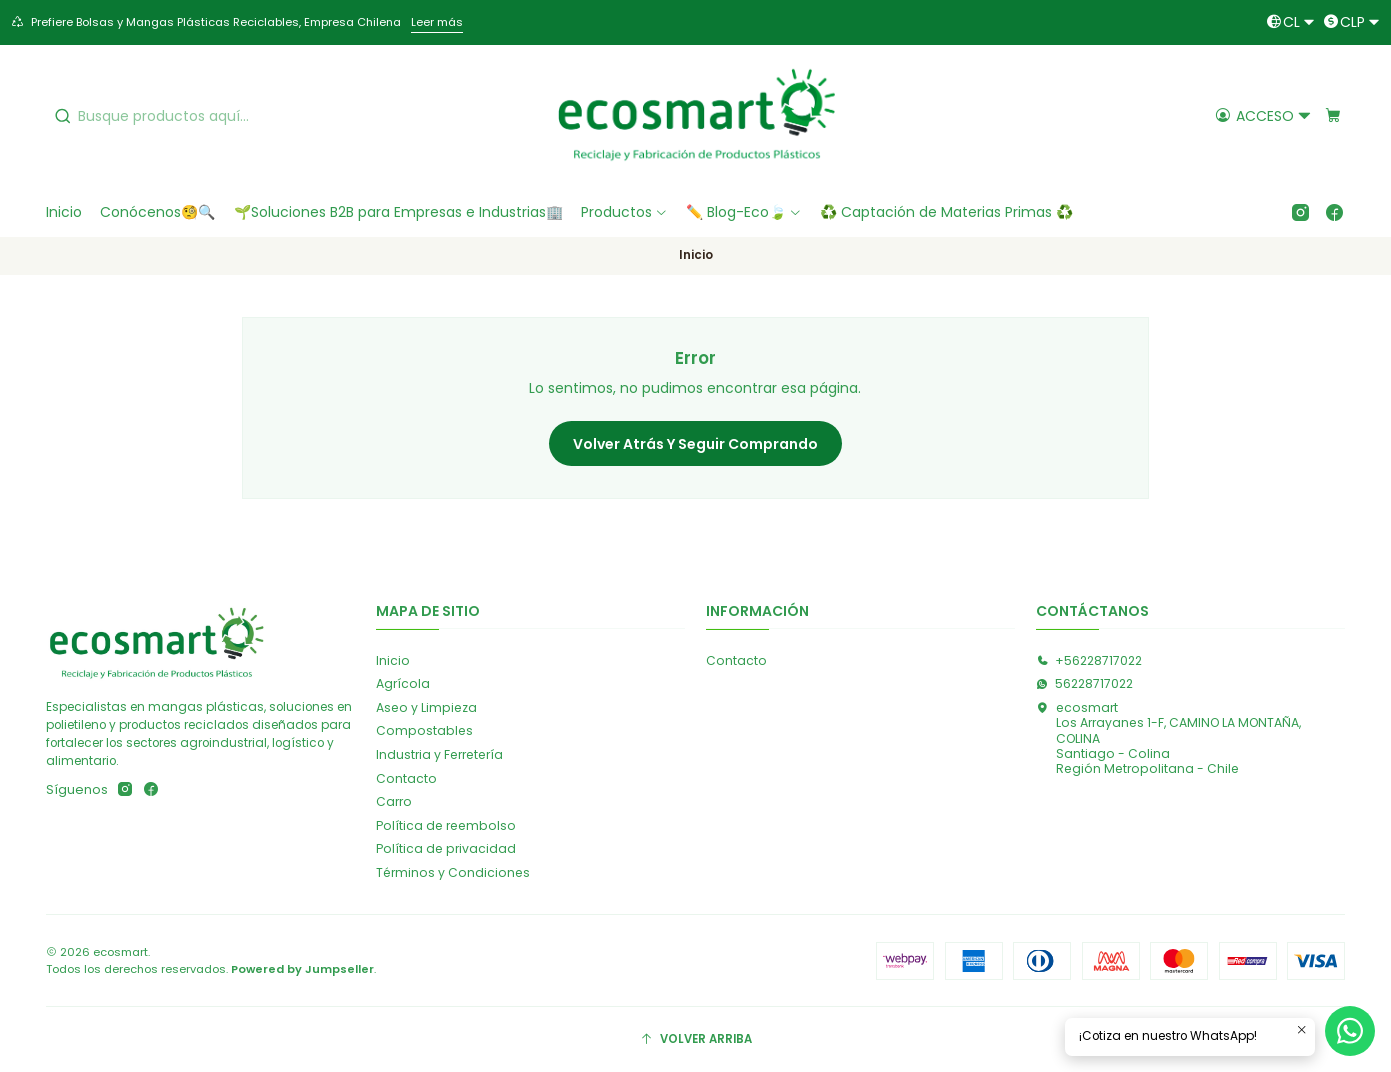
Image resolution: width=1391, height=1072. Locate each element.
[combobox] (199, 116)
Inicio (393, 660)
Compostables (424, 730)
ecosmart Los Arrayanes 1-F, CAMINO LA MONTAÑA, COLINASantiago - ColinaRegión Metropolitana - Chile (1168, 738)
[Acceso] (1264, 115)
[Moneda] (1351, 22)
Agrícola (403, 683)
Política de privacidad (446, 848)
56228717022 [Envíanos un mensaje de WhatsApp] (1084, 683)
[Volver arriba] (695, 1040)
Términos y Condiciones (453, 872)
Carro (394, 801)
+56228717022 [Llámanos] (1089, 660)
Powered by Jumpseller (302, 969)
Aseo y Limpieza (426, 707)
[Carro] (1333, 115)
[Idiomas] (1290, 22)
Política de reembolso (446, 825)
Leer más (437, 22)
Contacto (406, 778)
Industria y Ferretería (439, 754)
